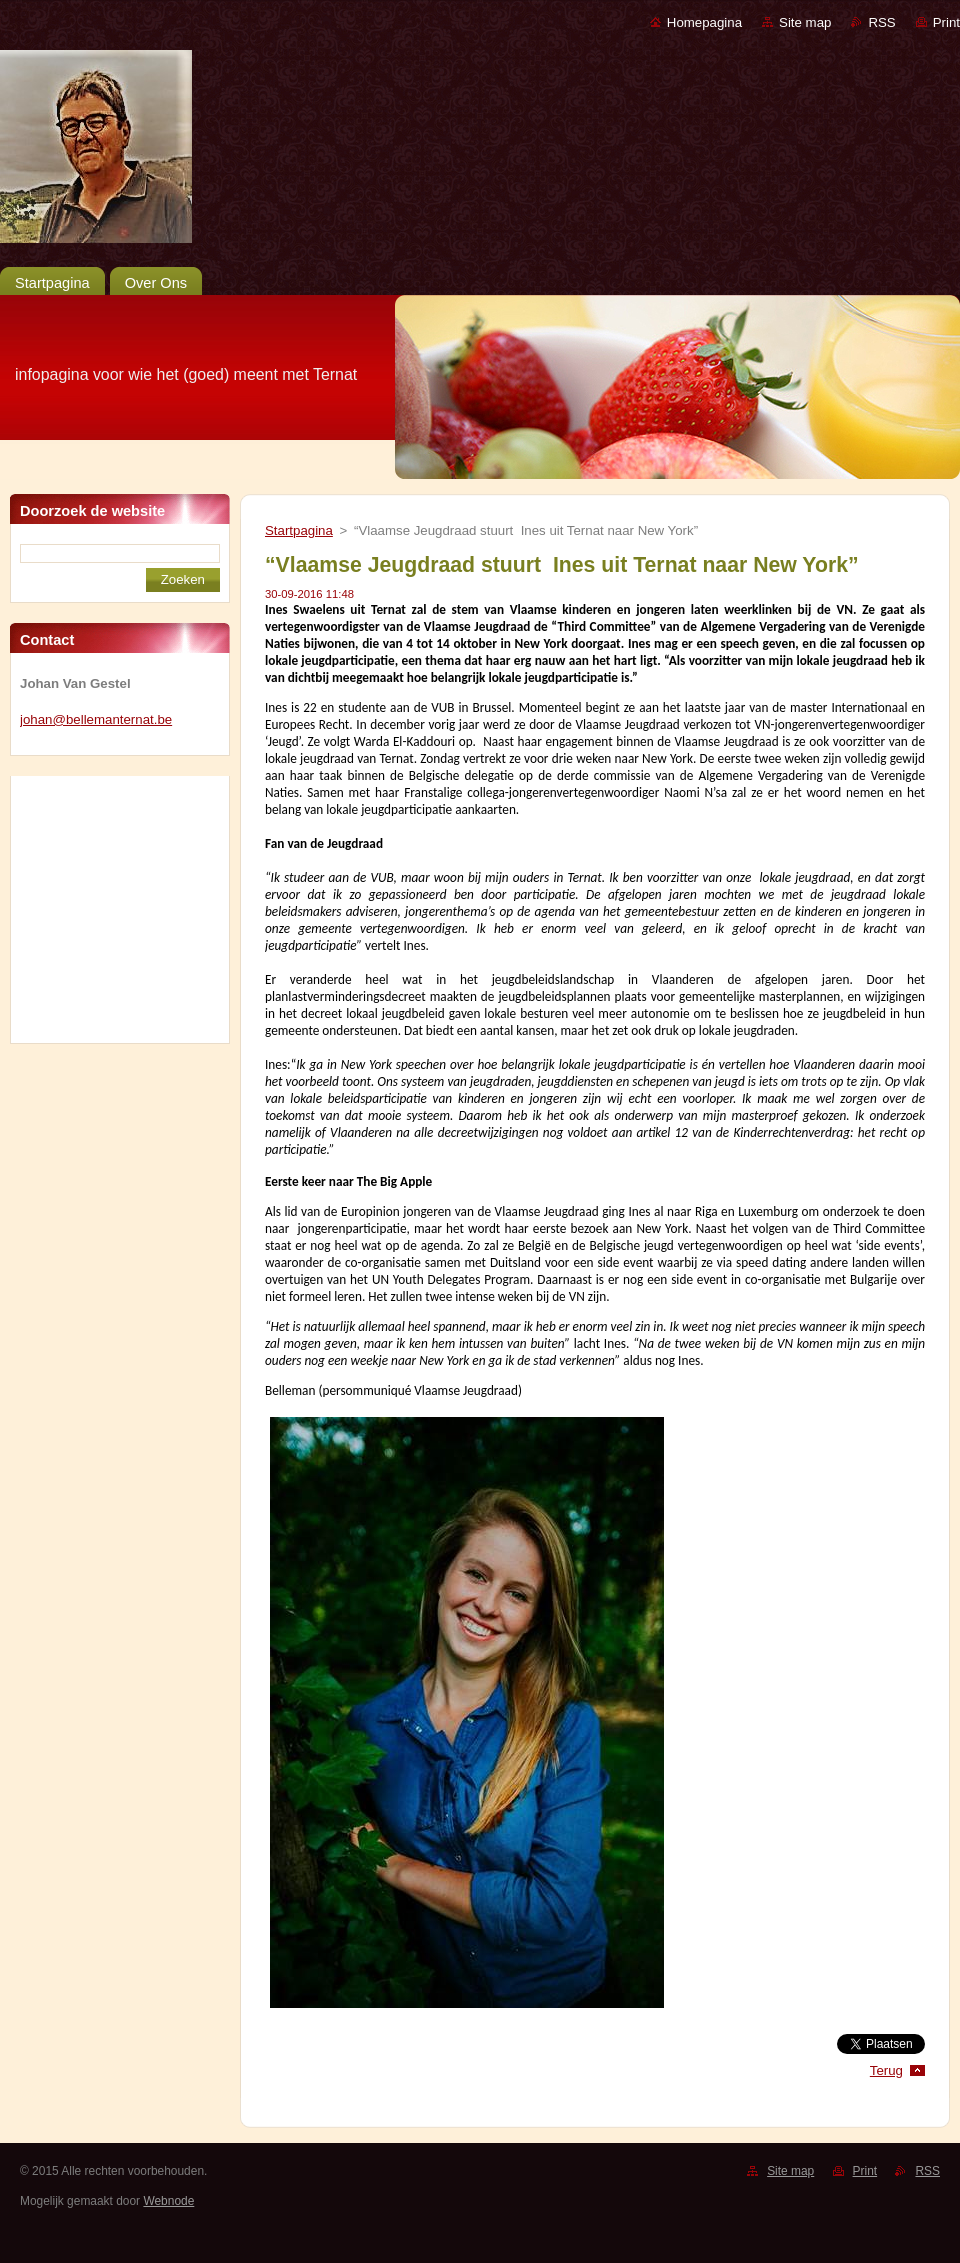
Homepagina (704, 22)
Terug (886, 2070)
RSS (881, 22)
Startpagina (299, 530)
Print (946, 22)
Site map (805, 22)
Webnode (168, 2201)
